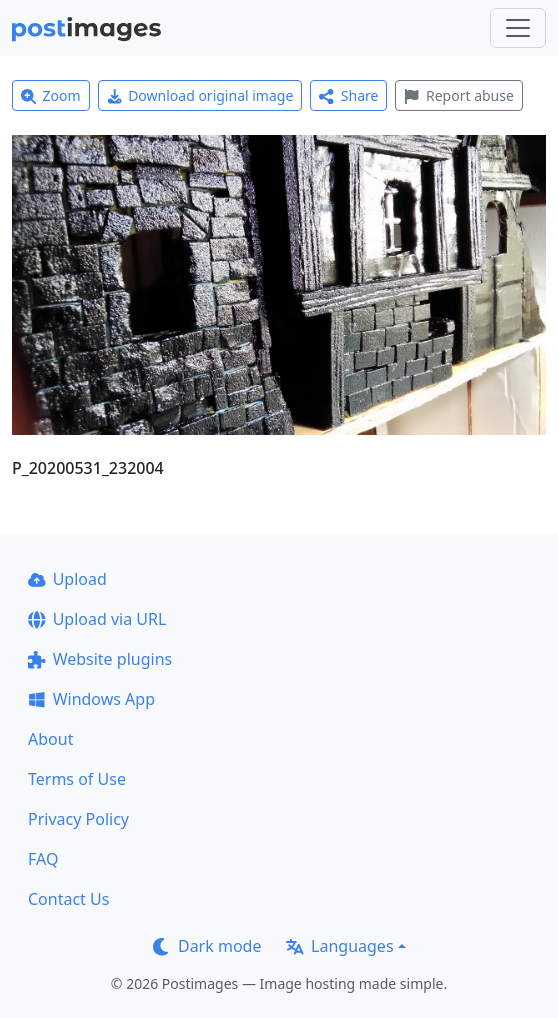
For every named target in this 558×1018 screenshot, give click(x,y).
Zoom (51, 95)
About (50, 739)
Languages (339, 946)
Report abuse (458, 95)
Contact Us (68, 899)
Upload (67, 579)
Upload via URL (97, 619)
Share (348, 95)
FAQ (43, 859)
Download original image (200, 95)
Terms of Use (77, 779)
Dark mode (207, 946)
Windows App (91, 699)
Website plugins (100, 659)
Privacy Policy (78, 819)
